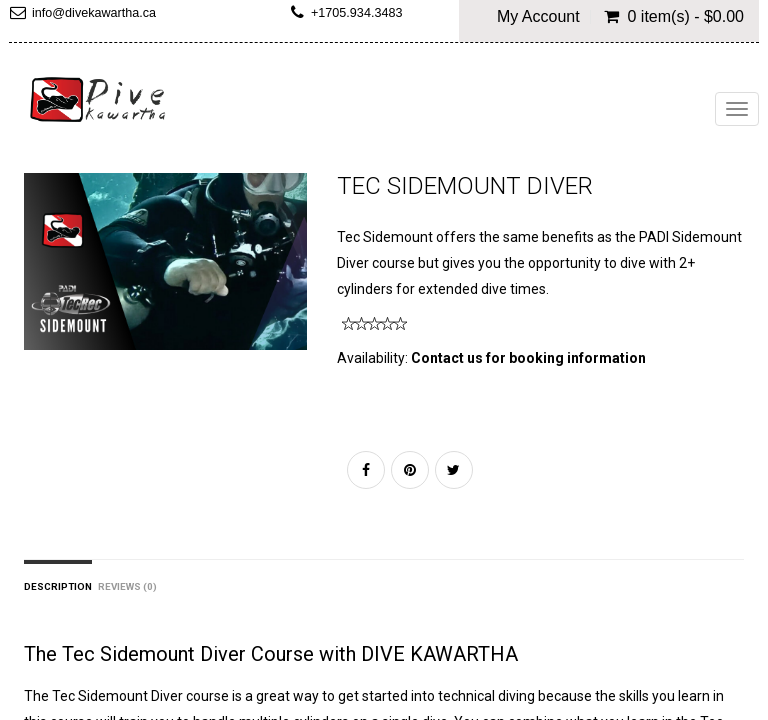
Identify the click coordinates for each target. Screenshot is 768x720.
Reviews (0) (127, 586)
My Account (538, 17)
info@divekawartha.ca (94, 13)
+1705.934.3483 (356, 13)
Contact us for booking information (528, 358)
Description (58, 586)
